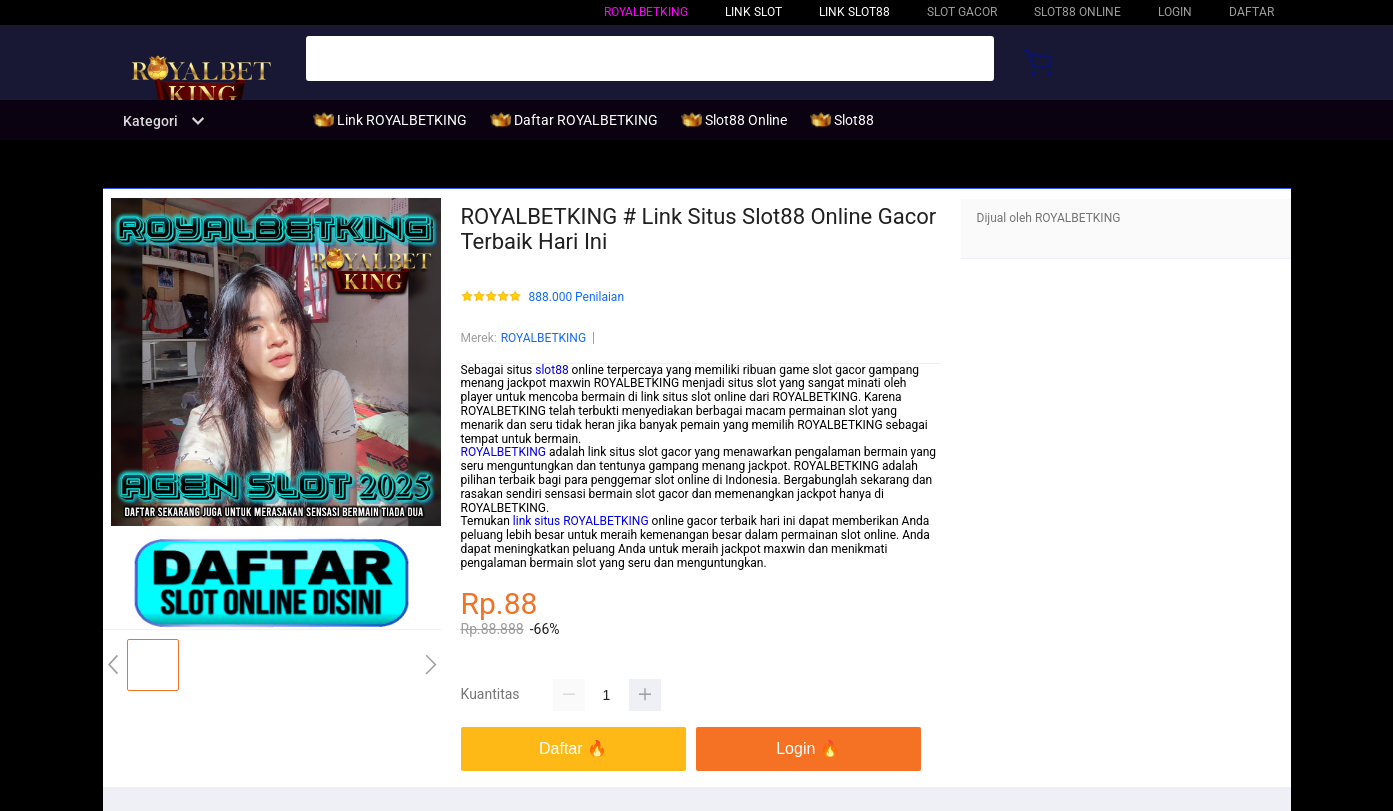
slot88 (551, 370)
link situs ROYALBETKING (581, 521)
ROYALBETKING (646, 12)
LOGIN (1175, 12)
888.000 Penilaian (577, 297)
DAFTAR (1251, 12)
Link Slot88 (854, 12)
